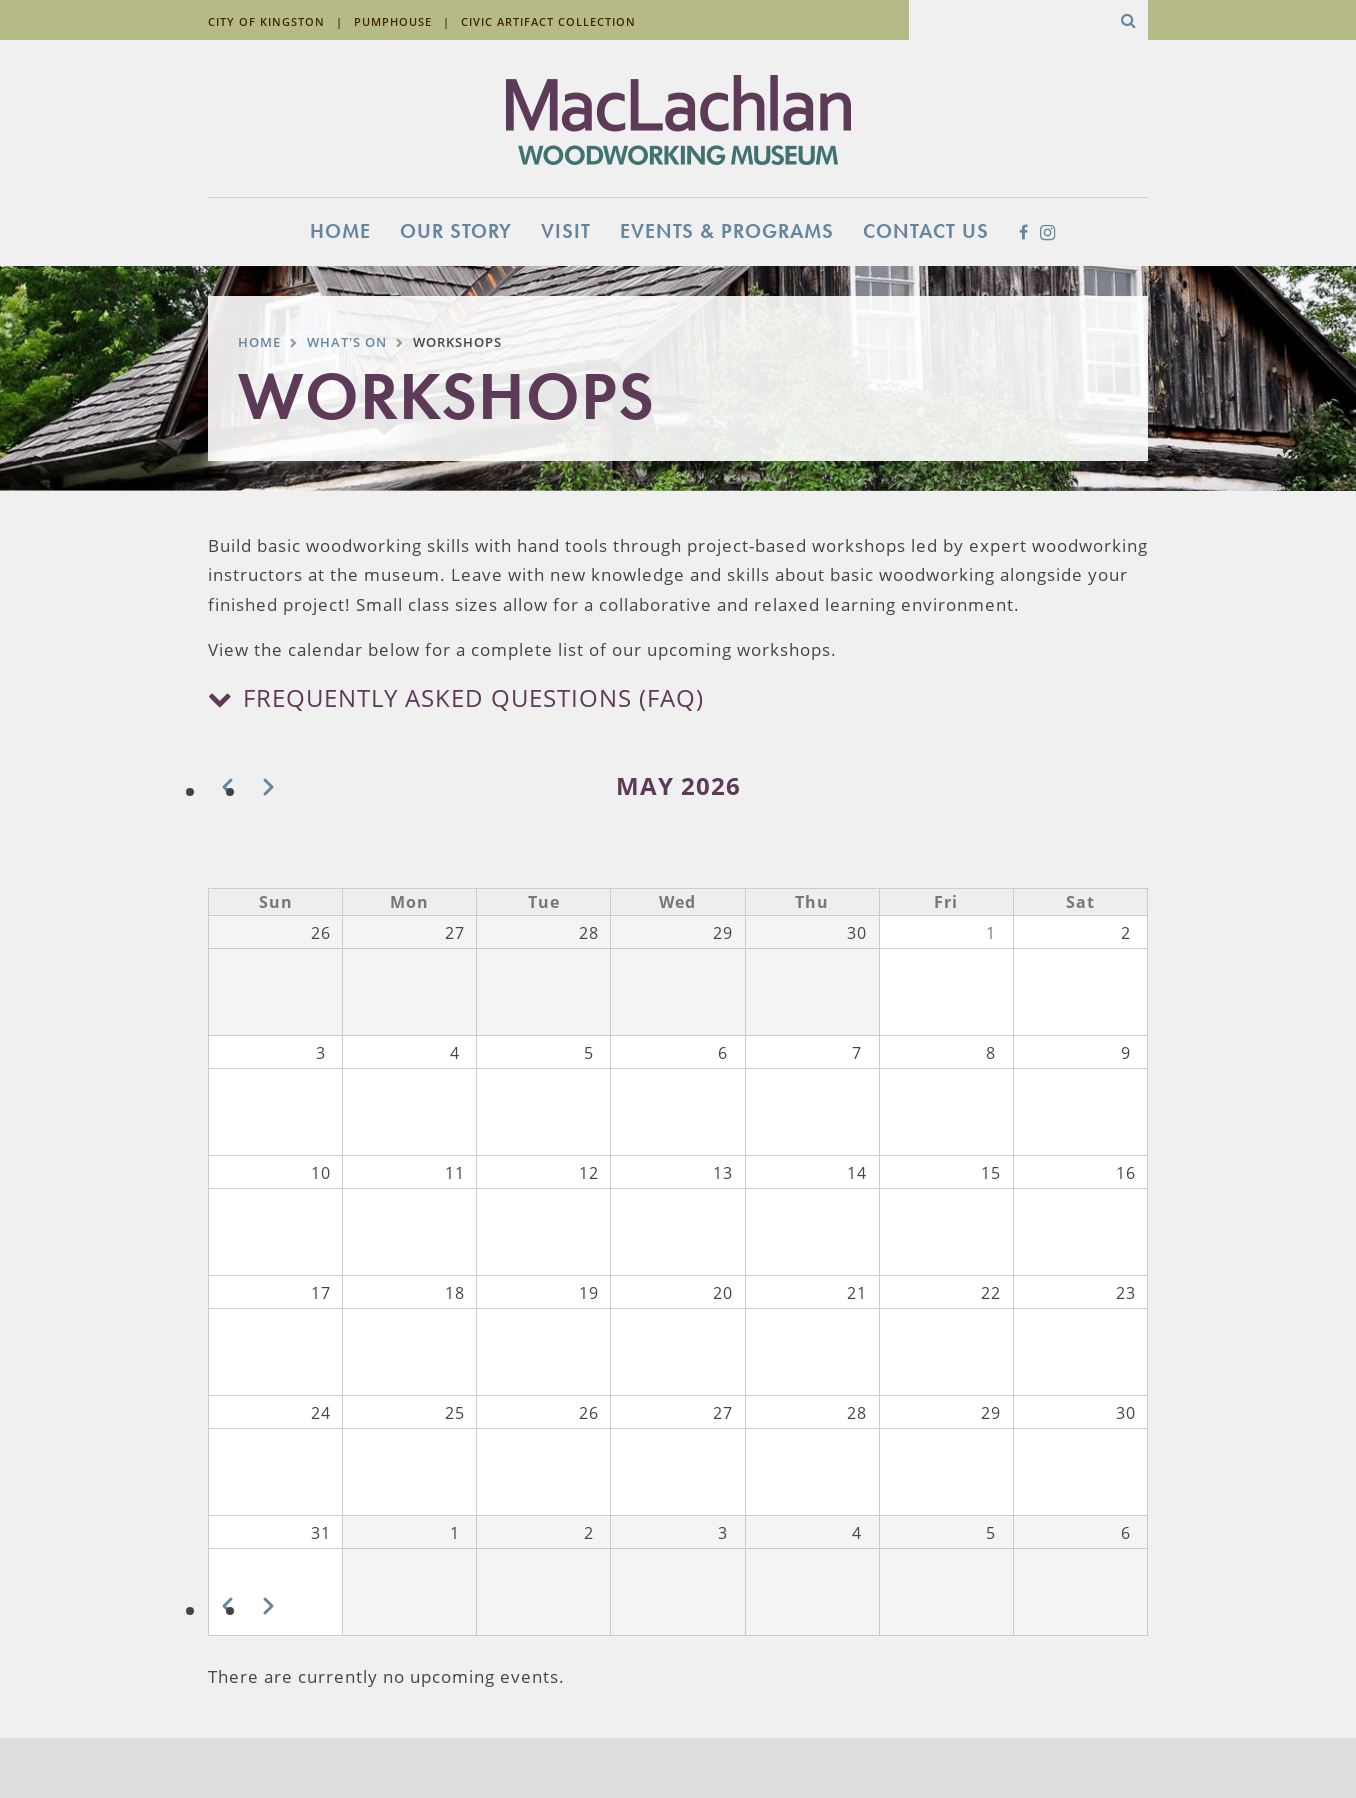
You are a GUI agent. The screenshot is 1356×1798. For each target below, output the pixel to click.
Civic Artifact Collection (548, 21)
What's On (347, 342)
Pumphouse (393, 21)
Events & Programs (727, 231)
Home (340, 231)
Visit (566, 231)
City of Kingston (266, 21)
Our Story (456, 231)
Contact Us (926, 231)
